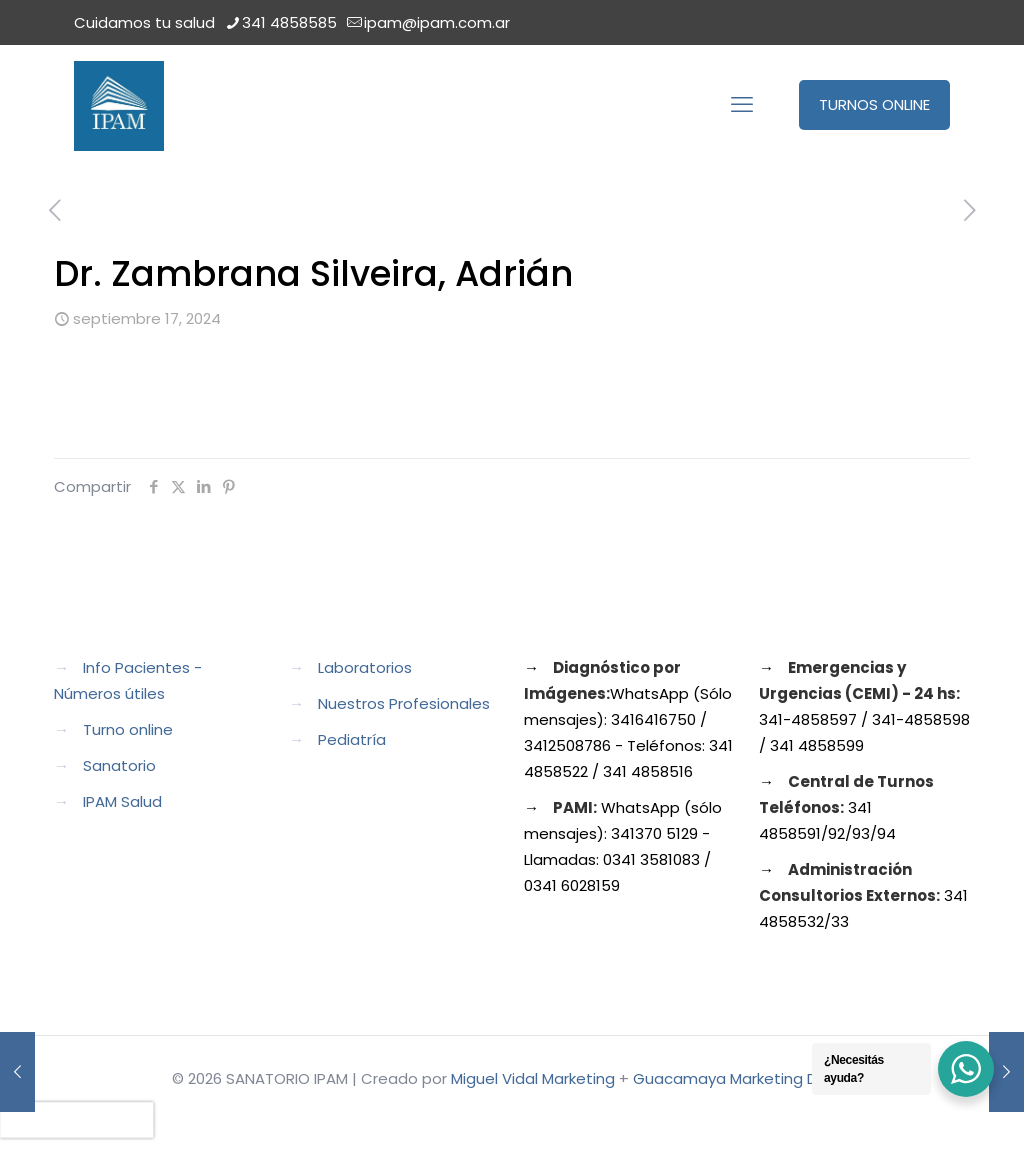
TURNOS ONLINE (874, 104)
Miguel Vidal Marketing (533, 1078)
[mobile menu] (742, 105)
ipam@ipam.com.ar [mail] (437, 22)
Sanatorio (119, 765)
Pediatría (352, 739)
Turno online (128, 729)
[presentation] (77, 1120)
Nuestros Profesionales (404, 703)
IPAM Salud (122, 801)
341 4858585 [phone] (289, 22)
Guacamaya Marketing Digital (743, 1078)
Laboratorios (365, 667)
